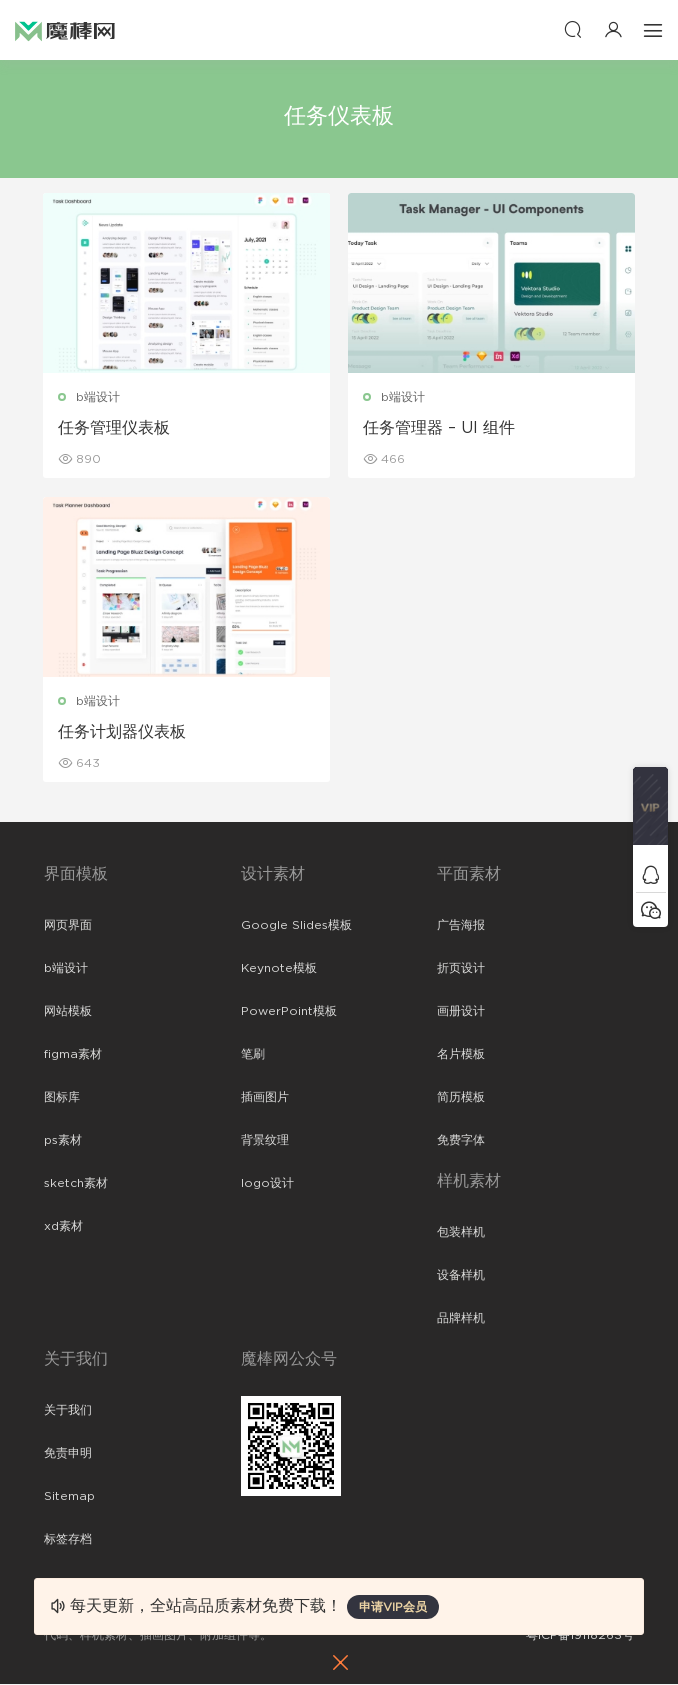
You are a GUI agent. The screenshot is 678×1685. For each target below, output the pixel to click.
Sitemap (69, 1497)
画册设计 (461, 1012)
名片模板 (461, 1055)
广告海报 (461, 926)
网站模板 (68, 1012)
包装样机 (461, 1233)
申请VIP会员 (393, 1607)
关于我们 (68, 1411)
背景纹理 (265, 1141)
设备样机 (461, 1276)
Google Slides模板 (296, 926)
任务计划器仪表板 (123, 733)
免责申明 (68, 1454)
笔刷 (253, 1055)
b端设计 (99, 397)
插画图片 (265, 1098)
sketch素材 (76, 1184)
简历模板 (461, 1098)
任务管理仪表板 (115, 428)
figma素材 (73, 1055)
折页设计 (461, 969)
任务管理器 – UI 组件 (440, 428)
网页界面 (68, 926)
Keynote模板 (279, 969)
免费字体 (461, 1141)
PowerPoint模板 (289, 1012)
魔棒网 (65, 30)
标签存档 (68, 1540)
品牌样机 (461, 1319)
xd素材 (63, 1227)
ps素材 (63, 1141)
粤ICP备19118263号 (580, 1636)
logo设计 (267, 1184)
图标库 (62, 1098)
